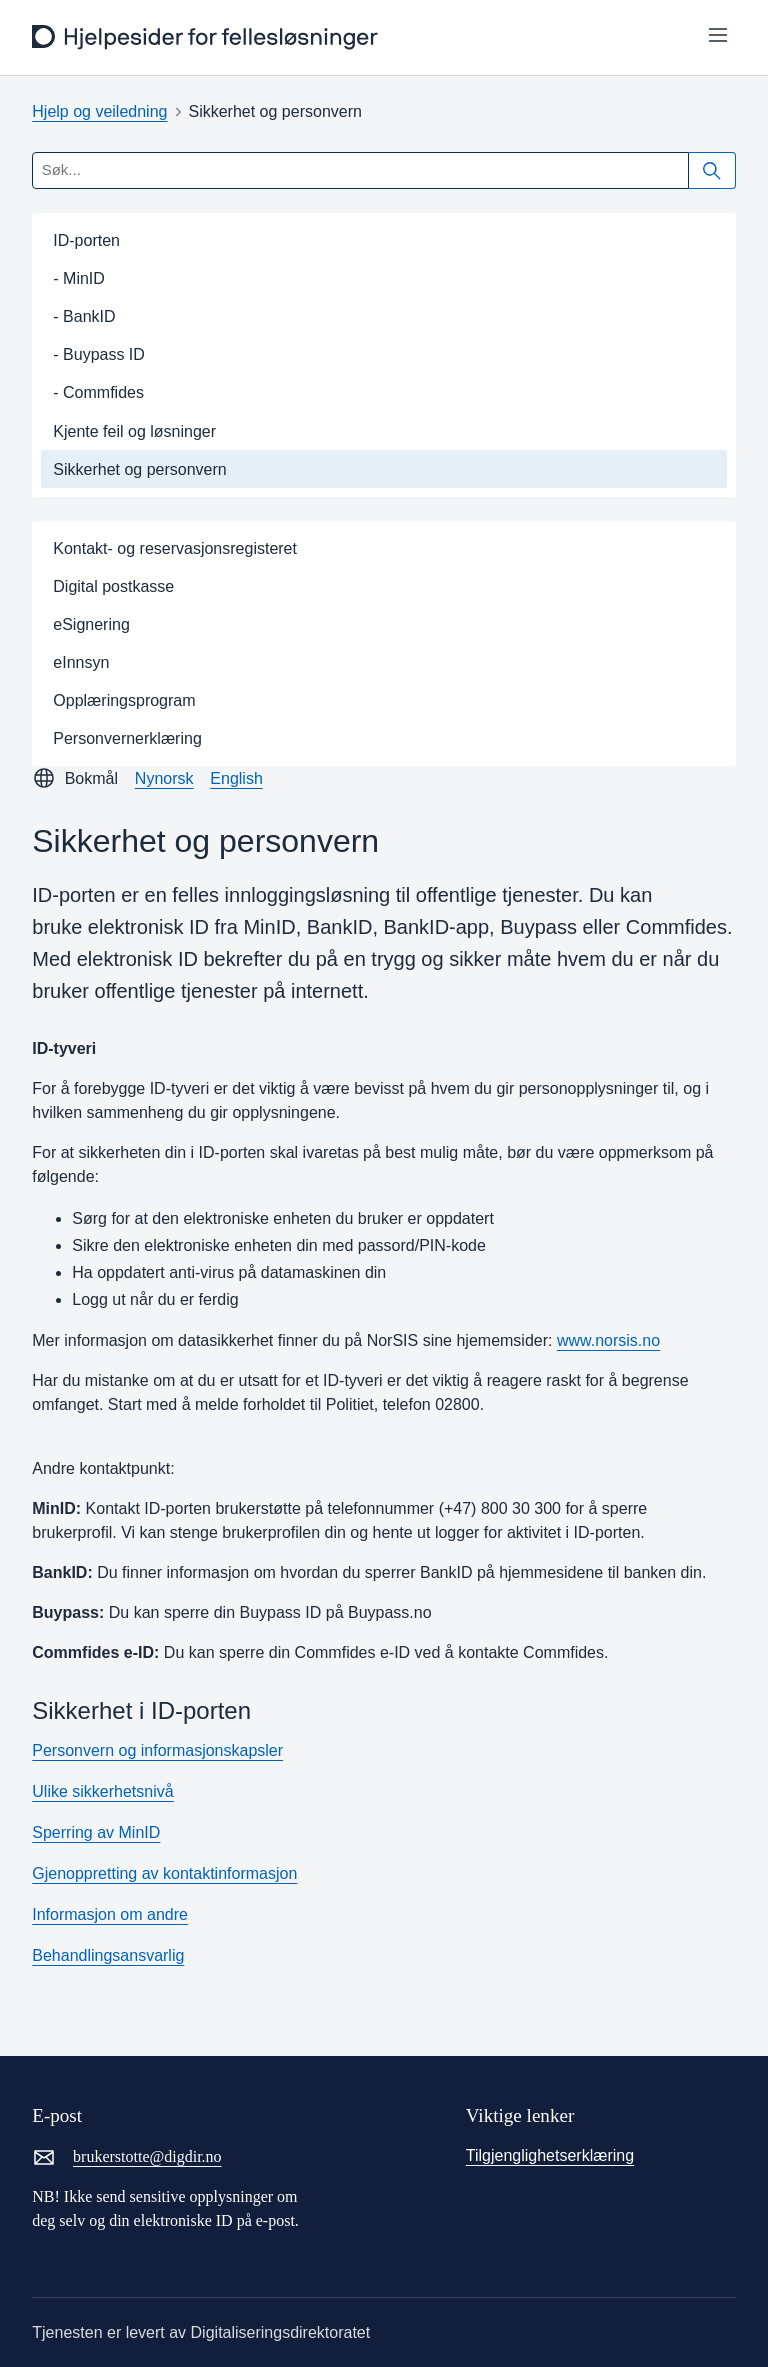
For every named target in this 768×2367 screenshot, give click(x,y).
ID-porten (86, 240)
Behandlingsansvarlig (108, 1955)
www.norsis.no (608, 1340)
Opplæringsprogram (124, 700)
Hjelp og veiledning (99, 111)
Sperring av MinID (96, 1832)
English (236, 778)
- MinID (79, 278)
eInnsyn (81, 662)
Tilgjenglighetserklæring (550, 2155)
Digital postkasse (113, 586)
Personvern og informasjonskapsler (157, 1750)
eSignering (91, 624)
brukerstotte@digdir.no (126, 2157)
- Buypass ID (99, 354)
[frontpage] (207, 37)
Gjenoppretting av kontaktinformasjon (164, 1873)
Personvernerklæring (127, 738)
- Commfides (98, 392)
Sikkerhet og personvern (139, 469)
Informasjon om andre (110, 1914)
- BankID (84, 316)
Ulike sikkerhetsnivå (102, 1791)
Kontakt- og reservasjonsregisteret (175, 548)
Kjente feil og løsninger (134, 431)
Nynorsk (164, 778)
